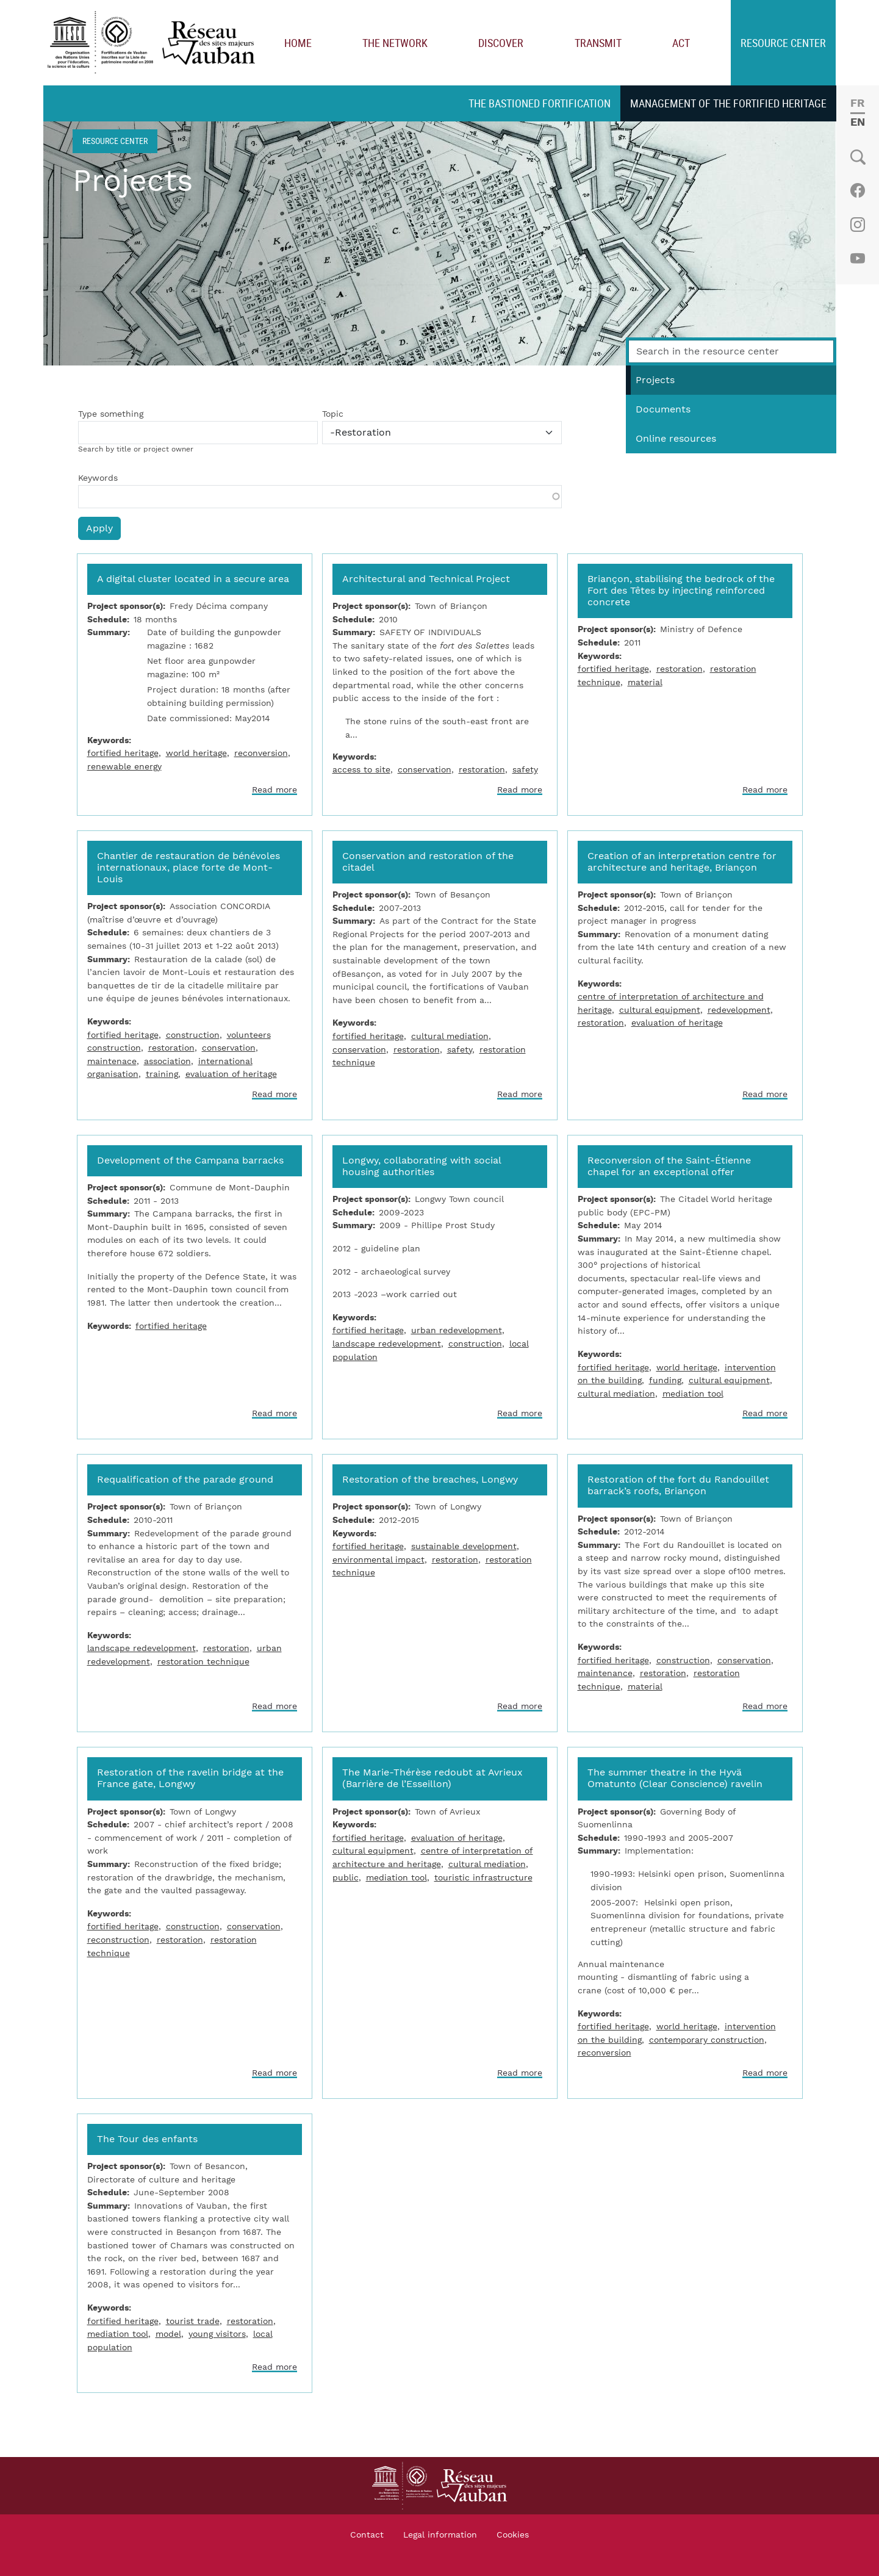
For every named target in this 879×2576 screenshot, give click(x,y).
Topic (332, 414)
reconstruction (118, 1940)
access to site (361, 769)
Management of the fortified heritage (728, 103)
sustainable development (464, 1546)
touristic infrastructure (483, 1877)
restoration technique (203, 1661)
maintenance (605, 1673)
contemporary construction (706, 2040)
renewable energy (124, 766)
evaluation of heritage (231, 1074)
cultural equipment (659, 1010)
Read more (274, 789)
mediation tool (692, 1393)
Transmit (598, 42)
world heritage (196, 753)
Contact (367, 2535)
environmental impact (378, 1559)
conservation (424, 769)
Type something (110, 414)
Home (298, 42)
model (168, 2334)
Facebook (857, 190)
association (167, 1061)
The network (395, 42)
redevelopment (739, 1010)
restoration (482, 769)
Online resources (676, 439)
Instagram (857, 224)
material (645, 682)
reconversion (261, 753)
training (162, 1074)
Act (681, 42)
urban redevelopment (456, 1330)
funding (665, 1380)
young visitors (217, 2334)
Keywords (98, 478)
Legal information (440, 2535)
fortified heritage (123, 753)
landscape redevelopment (386, 1343)
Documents (663, 409)
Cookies (513, 2535)
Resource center (783, 42)
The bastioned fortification (539, 103)
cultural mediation (450, 1036)
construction (193, 1035)
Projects (655, 380)
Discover (500, 42)
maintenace (112, 1061)
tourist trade (193, 2321)
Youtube (857, 258)
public (345, 1877)
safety (525, 769)
